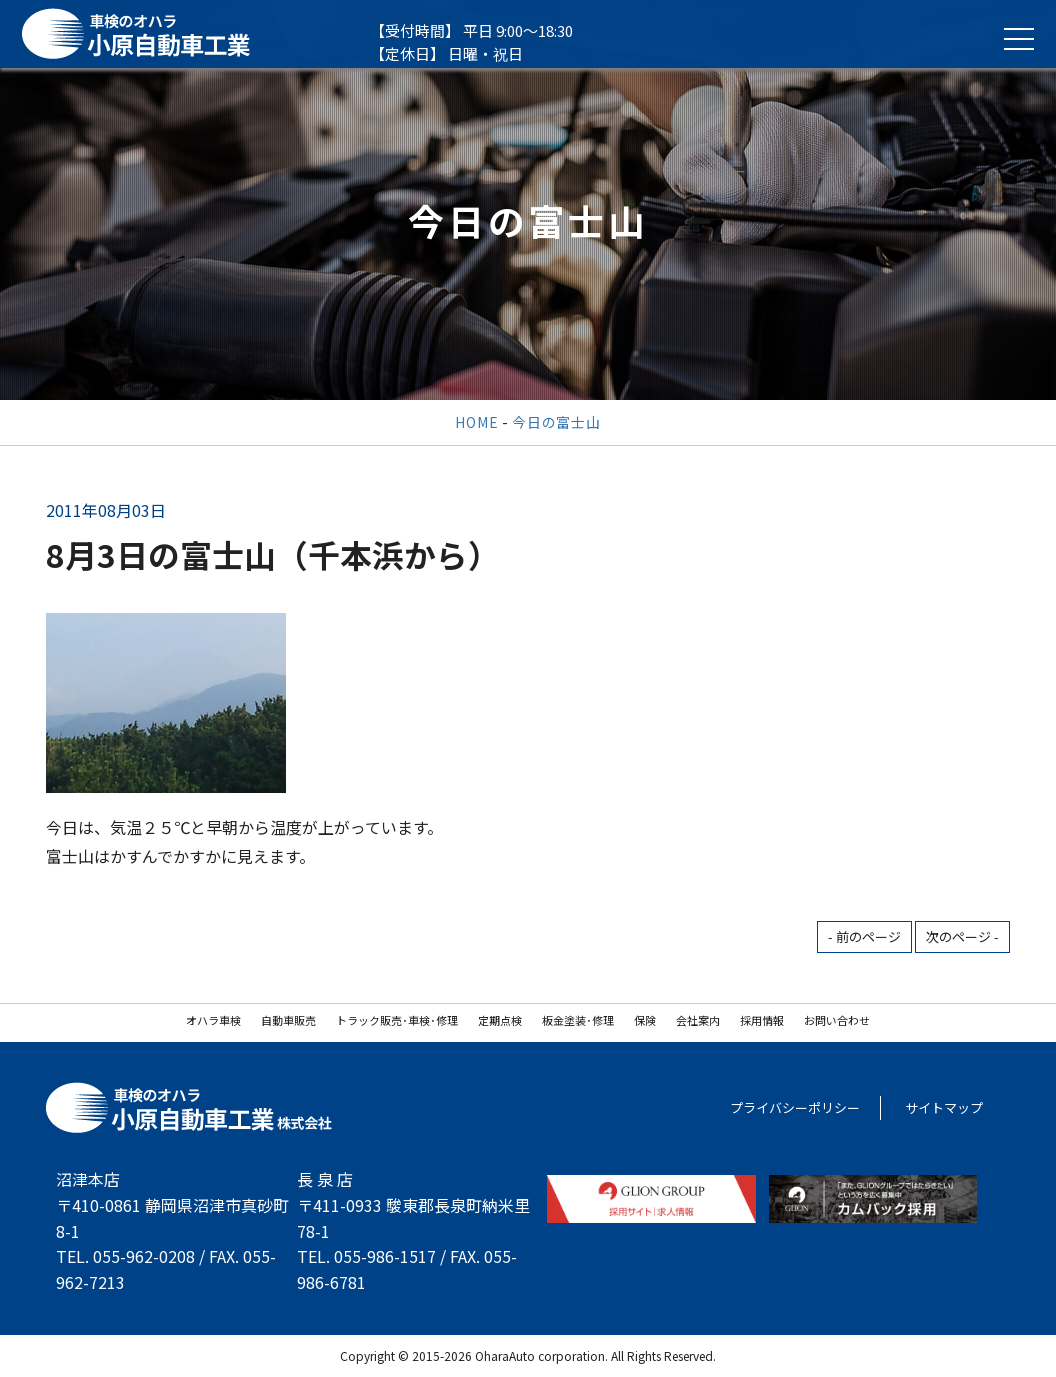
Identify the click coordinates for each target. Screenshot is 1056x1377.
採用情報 (762, 1020)
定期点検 (500, 1020)
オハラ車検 (213, 1020)
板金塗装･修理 (578, 1020)
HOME (476, 422)
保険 (645, 1020)
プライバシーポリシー (795, 1107)
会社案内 (698, 1020)
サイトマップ (944, 1107)
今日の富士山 (556, 422)
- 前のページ (864, 936)
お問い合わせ (837, 1020)
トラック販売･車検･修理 (397, 1020)
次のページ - (962, 936)
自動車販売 (288, 1020)
